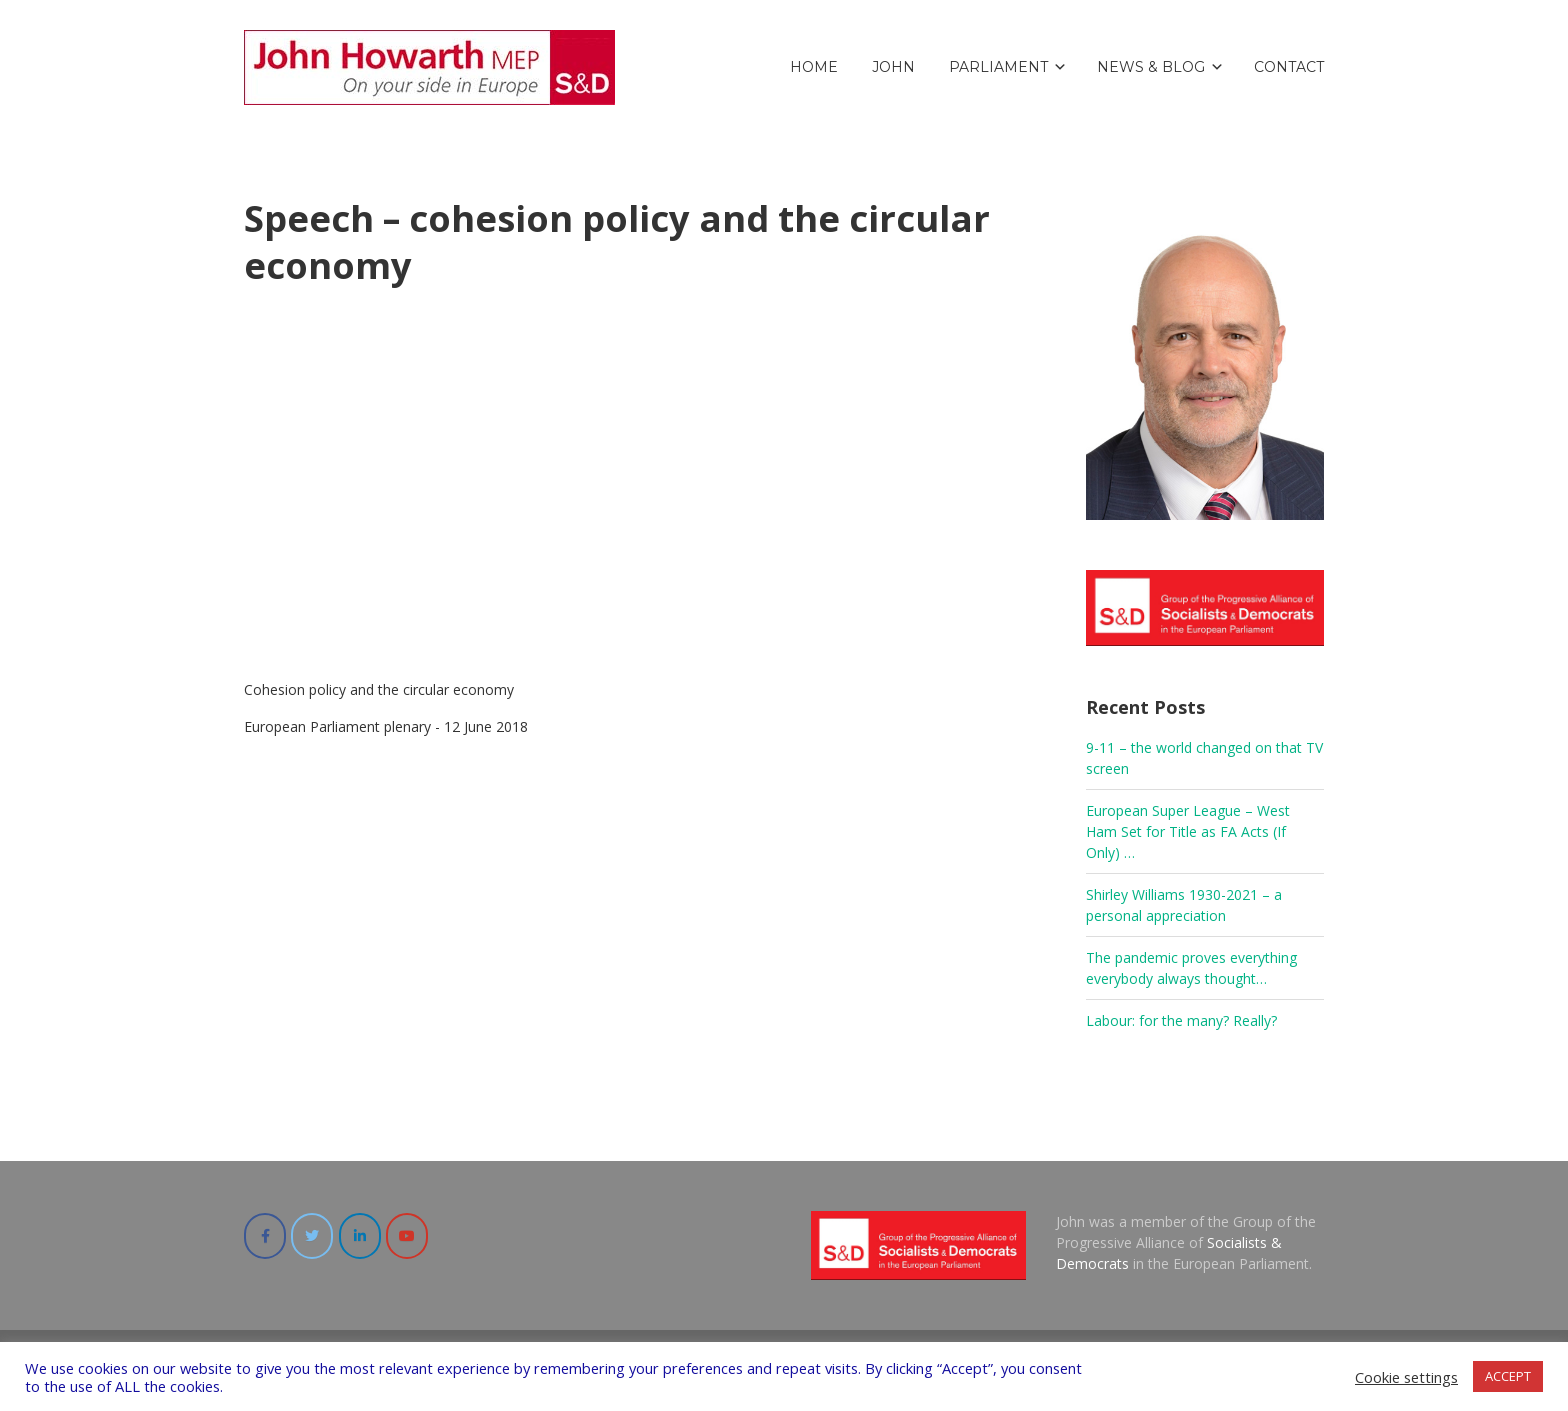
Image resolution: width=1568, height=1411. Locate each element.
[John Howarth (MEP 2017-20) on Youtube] (407, 1236)
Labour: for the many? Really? (1181, 1020)
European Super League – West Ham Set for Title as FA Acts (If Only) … (1188, 831)
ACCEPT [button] (1508, 1376)
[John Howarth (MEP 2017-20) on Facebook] (265, 1236)
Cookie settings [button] (1406, 1377)
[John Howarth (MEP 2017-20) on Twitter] (312, 1236)
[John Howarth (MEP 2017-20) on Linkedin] (360, 1236)
